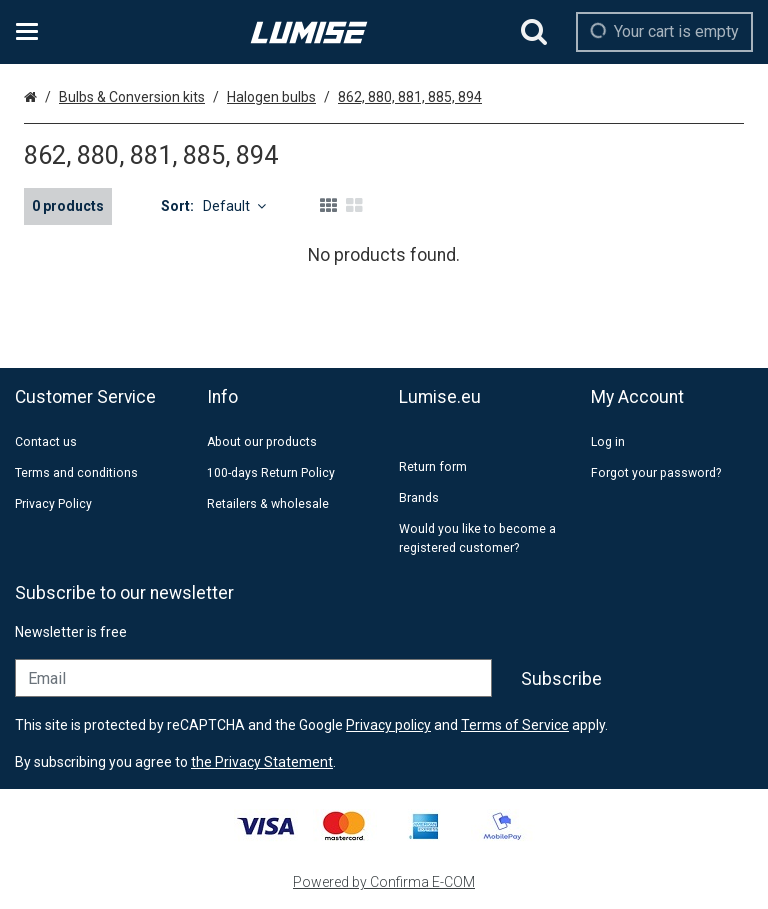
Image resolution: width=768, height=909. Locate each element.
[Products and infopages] (33, 32)
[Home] (309, 32)
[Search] (534, 32)
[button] (262, 762)
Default (234, 206)
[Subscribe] (561, 679)
